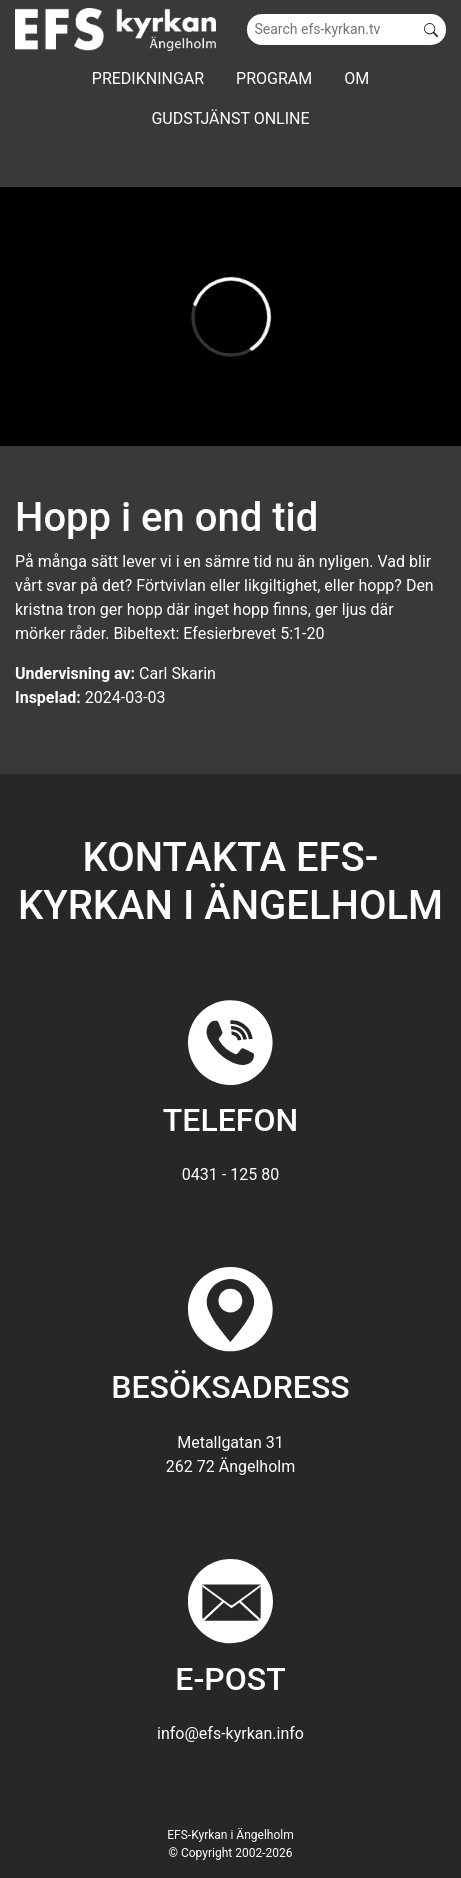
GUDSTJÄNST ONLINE (230, 118)
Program (274, 78)
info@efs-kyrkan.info (230, 1733)
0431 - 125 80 (230, 1174)
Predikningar (148, 78)
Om (356, 78)
